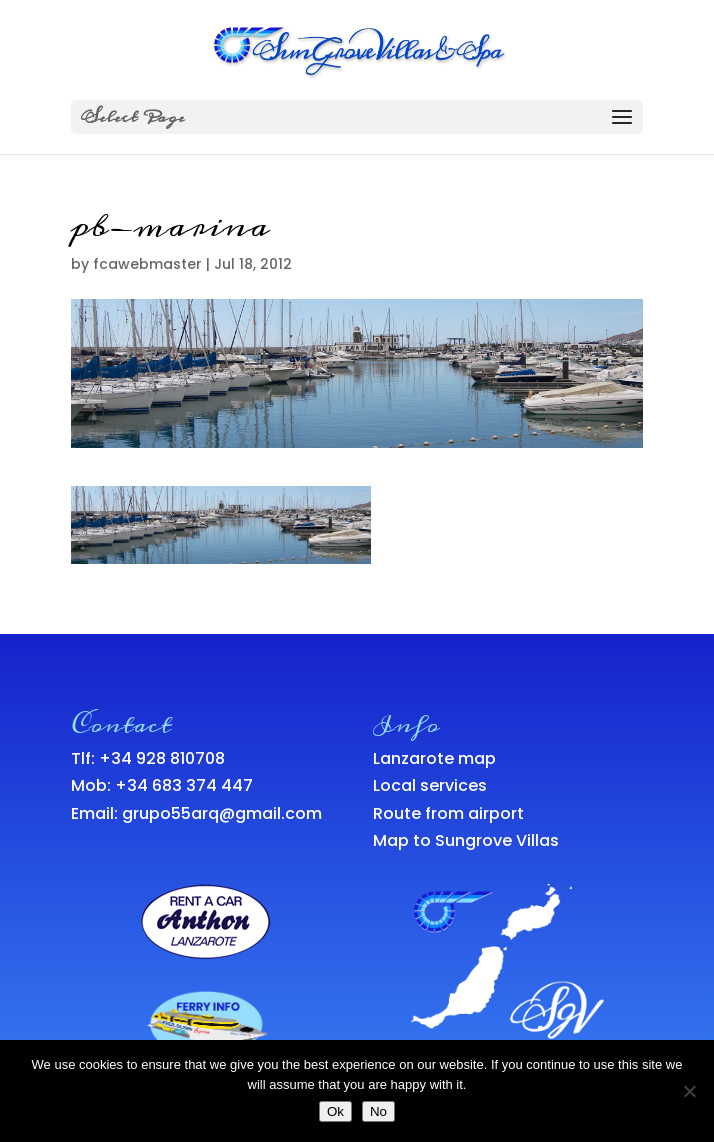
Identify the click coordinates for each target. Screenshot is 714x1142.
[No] (689, 1091)
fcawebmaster (147, 264)
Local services (430, 785)
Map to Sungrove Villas (466, 840)
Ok (335, 1111)
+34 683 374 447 (184, 785)
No (378, 1111)
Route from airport (448, 813)
